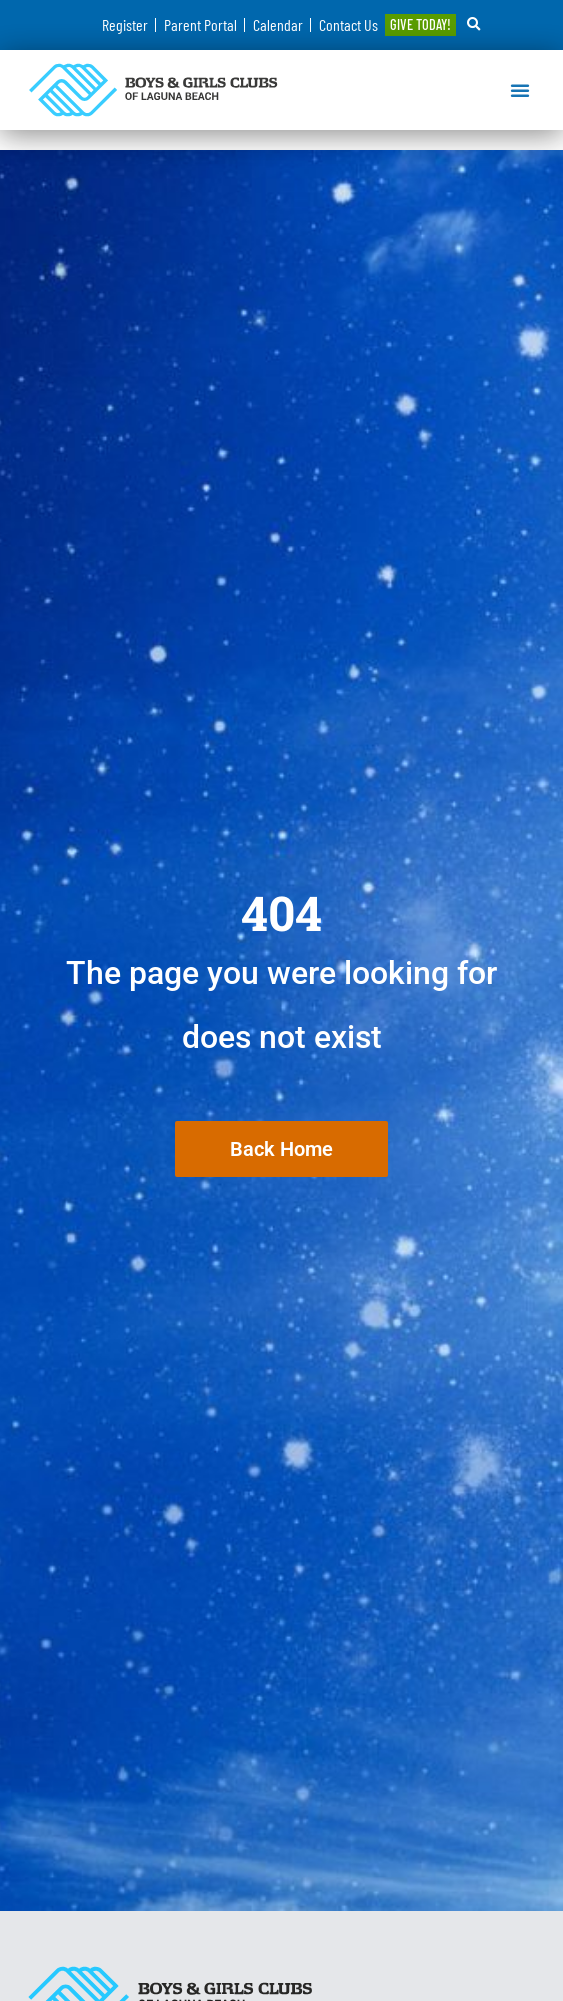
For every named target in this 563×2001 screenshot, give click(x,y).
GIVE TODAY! (420, 24)
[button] (474, 25)
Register (125, 24)
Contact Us (348, 24)
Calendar (278, 24)
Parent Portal (200, 24)
